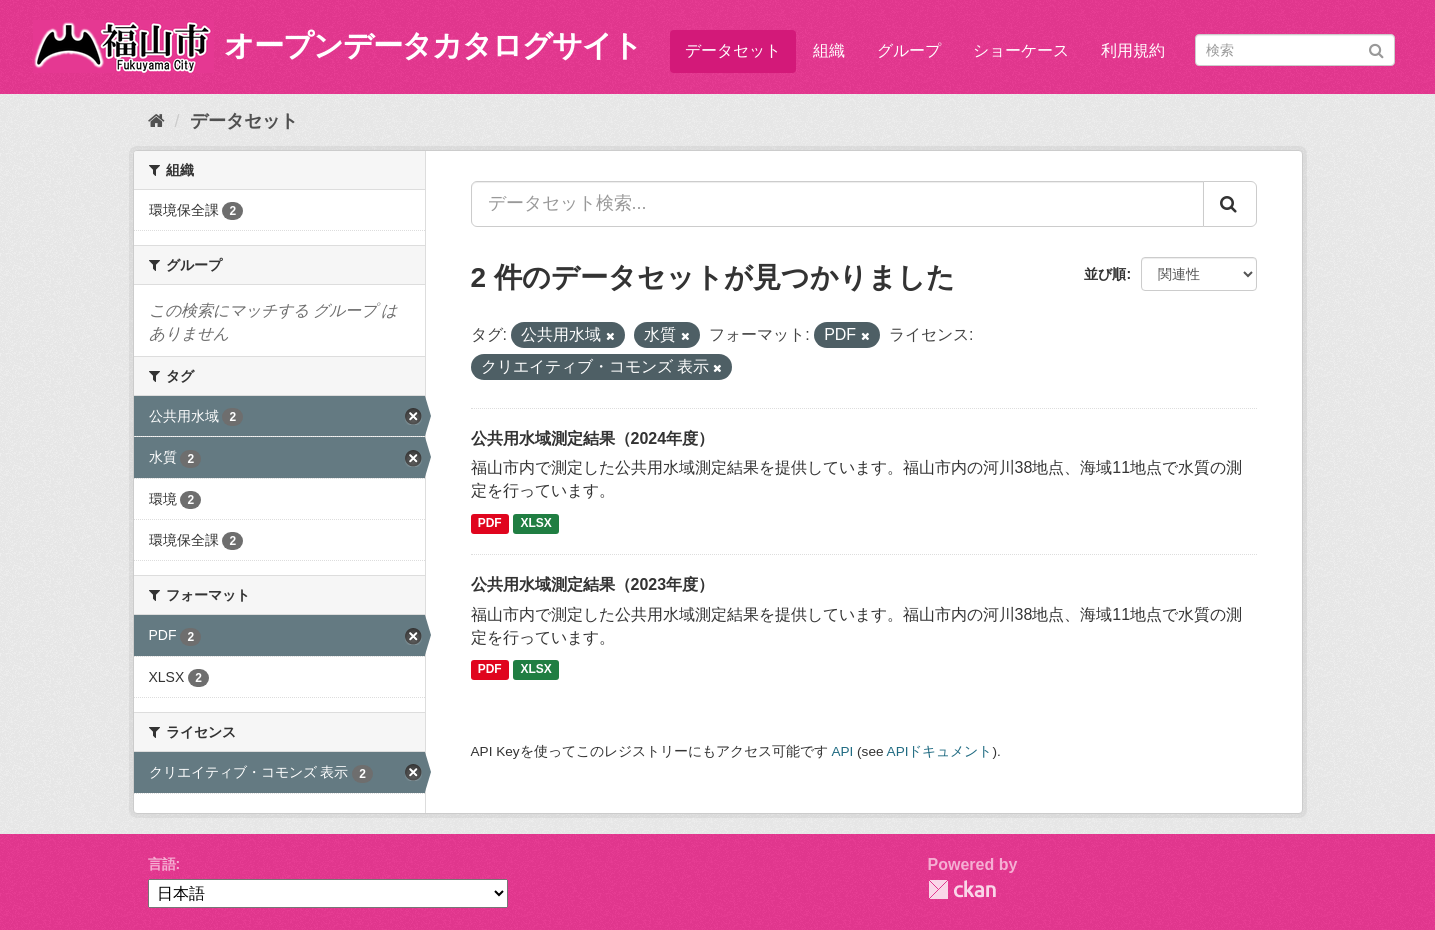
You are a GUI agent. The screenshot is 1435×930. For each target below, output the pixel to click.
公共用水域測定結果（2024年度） (593, 438)
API (842, 751)
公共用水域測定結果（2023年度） (593, 584)
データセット (733, 50)
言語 (162, 864)
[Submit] (1376, 48)
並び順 (1105, 274)
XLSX (536, 523)
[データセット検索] (1295, 50)
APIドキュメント (940, 751)
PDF (490, 523)
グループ (909, 50)
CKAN (962, 889)
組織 (829, 50)
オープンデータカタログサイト (433, 45)
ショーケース (1021, 50)
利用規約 (1133, 50)
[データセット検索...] (837, 204)
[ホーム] (156, 121)
